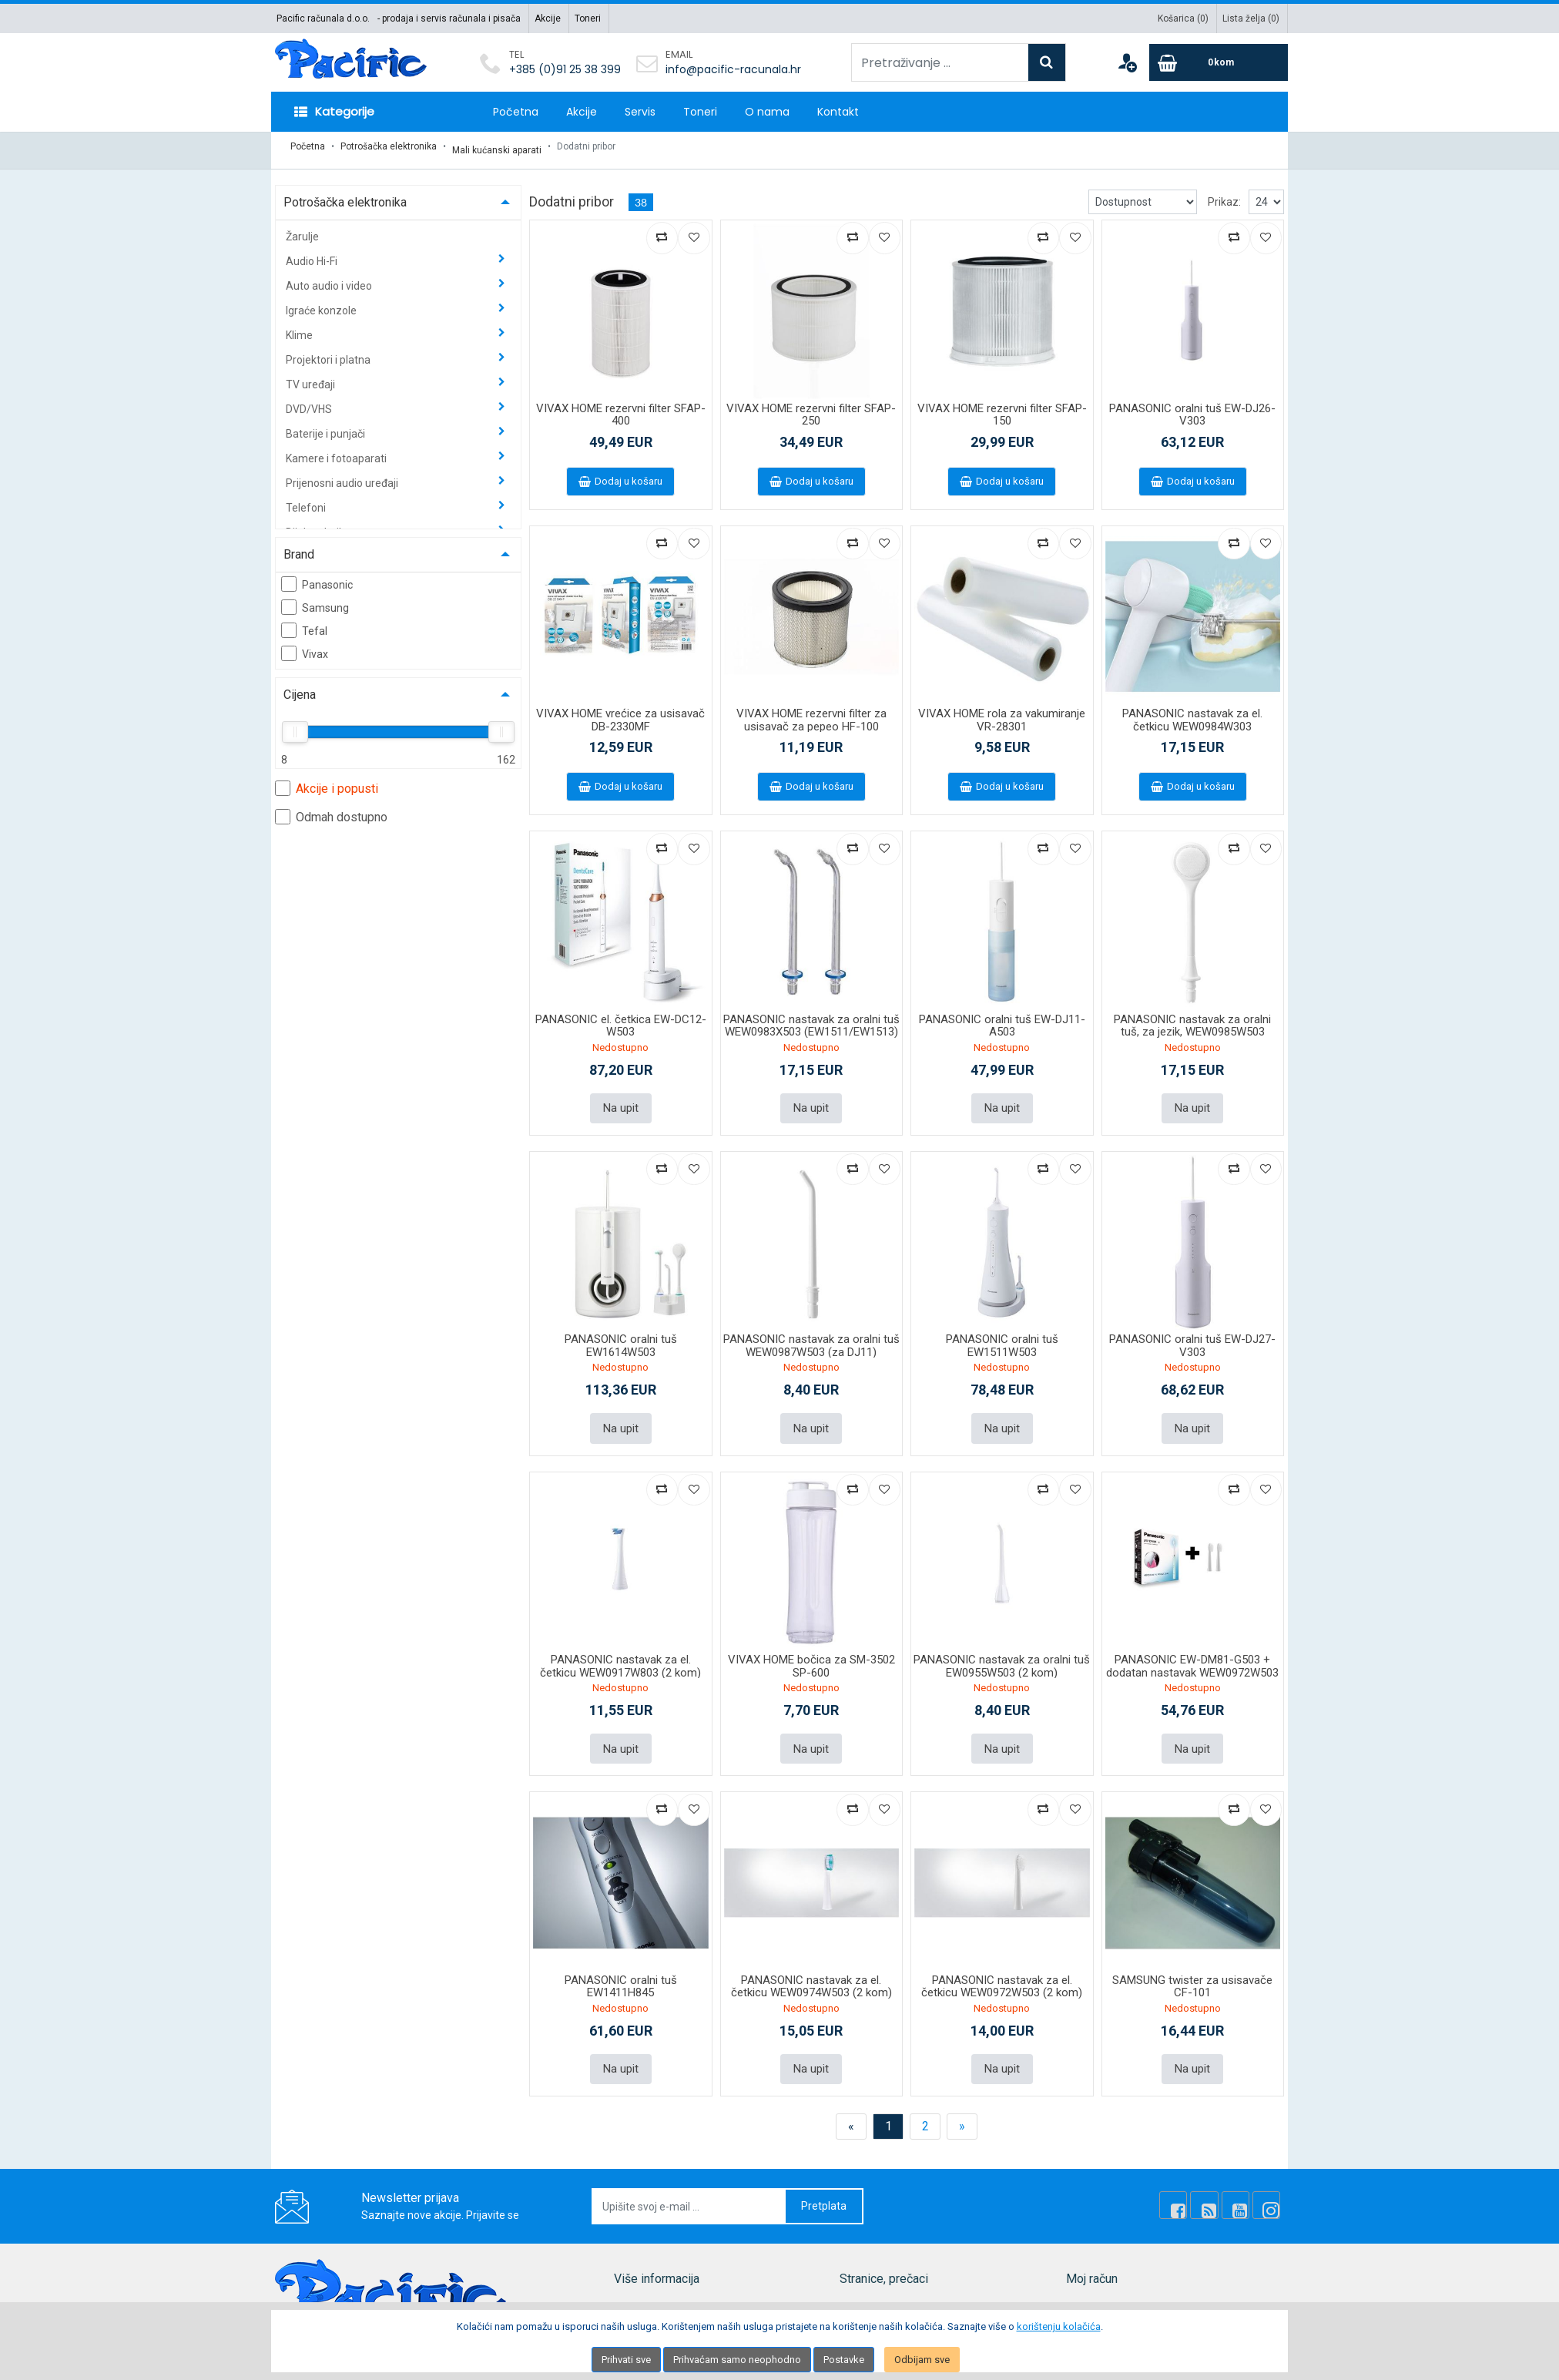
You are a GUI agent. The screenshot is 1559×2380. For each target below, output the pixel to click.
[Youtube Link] (1242, 2189)
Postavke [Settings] (843, 2359)
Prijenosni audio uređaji (343, 475)
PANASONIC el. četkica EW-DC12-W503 (620, 1018)
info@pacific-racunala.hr (733, 69)
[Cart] (1218, 62)
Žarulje (302, 229)
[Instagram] (1268, 2189)
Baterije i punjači (326, 426)
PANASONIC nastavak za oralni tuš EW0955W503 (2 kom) (1002, 1654)
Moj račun (1090, 2296)
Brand (298, 546)
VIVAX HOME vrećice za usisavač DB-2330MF (620, 713)
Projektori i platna (329, 352)
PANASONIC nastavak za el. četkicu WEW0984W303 (1192, 713)
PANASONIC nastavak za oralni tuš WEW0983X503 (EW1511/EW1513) (811, 1018)
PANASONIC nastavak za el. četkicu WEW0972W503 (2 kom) (1001, 1972)
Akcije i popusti (326, 780)
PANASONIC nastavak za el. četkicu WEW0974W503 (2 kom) (811, 1972)
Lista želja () (1250, 18)
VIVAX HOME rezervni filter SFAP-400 (621, 407)
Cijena (299, 687)
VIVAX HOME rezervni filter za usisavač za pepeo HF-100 (811, 713)
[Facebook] (1190, 2189)
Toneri (588, 18)
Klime (300, 327)
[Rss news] (1216, 2189)
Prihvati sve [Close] (626, 2359)
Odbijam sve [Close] (922, 2359)
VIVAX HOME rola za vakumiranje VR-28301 (1001, 713)
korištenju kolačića (1059, 2326)
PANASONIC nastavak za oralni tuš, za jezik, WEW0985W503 (1192, 1018)
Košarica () (1183, 18)
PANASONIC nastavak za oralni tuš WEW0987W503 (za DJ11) (811, 1336)
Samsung (315, 599)
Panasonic (317, 576)
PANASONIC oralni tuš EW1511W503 (1002, 1336)
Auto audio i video (330, 278)
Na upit (621, 1099)
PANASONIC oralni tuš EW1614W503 (621, 1336)
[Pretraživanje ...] (940, 62)
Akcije (548, 18)
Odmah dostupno (331, 809)
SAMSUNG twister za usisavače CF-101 (1192, 1972)
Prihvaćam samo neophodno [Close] (737, 2359)
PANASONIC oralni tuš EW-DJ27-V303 (1192, 1336)
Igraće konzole (322, 303)
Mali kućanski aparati (496, 146)
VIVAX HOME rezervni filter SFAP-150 (1002, 407)
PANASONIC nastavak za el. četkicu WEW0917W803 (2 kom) (620, 1654)
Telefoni (307, 500)
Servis (640, 111)
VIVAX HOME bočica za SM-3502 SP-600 (811, 1654)
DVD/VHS (310, 401)
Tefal (304, 622)
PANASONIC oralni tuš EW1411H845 (621, 1972)
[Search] (1046, 62)
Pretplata (824, 2190)
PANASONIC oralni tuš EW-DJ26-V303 (1192, 407)
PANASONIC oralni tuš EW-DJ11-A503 (1002, 1018)
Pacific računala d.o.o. (323, 18)
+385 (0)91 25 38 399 (565, 69)
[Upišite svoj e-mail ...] (689, 2190)
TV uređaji (311, 377)
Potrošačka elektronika (388, 146)
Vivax (304, 645)
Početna (515, 111)
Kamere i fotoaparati (337, 451)
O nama (767, 111)
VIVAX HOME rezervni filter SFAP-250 (811, 407)
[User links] (1126, 62)
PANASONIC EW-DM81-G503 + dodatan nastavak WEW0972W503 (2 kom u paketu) (1192, 1660)
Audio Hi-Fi (313, 253)
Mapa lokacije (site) (661, 2296)
